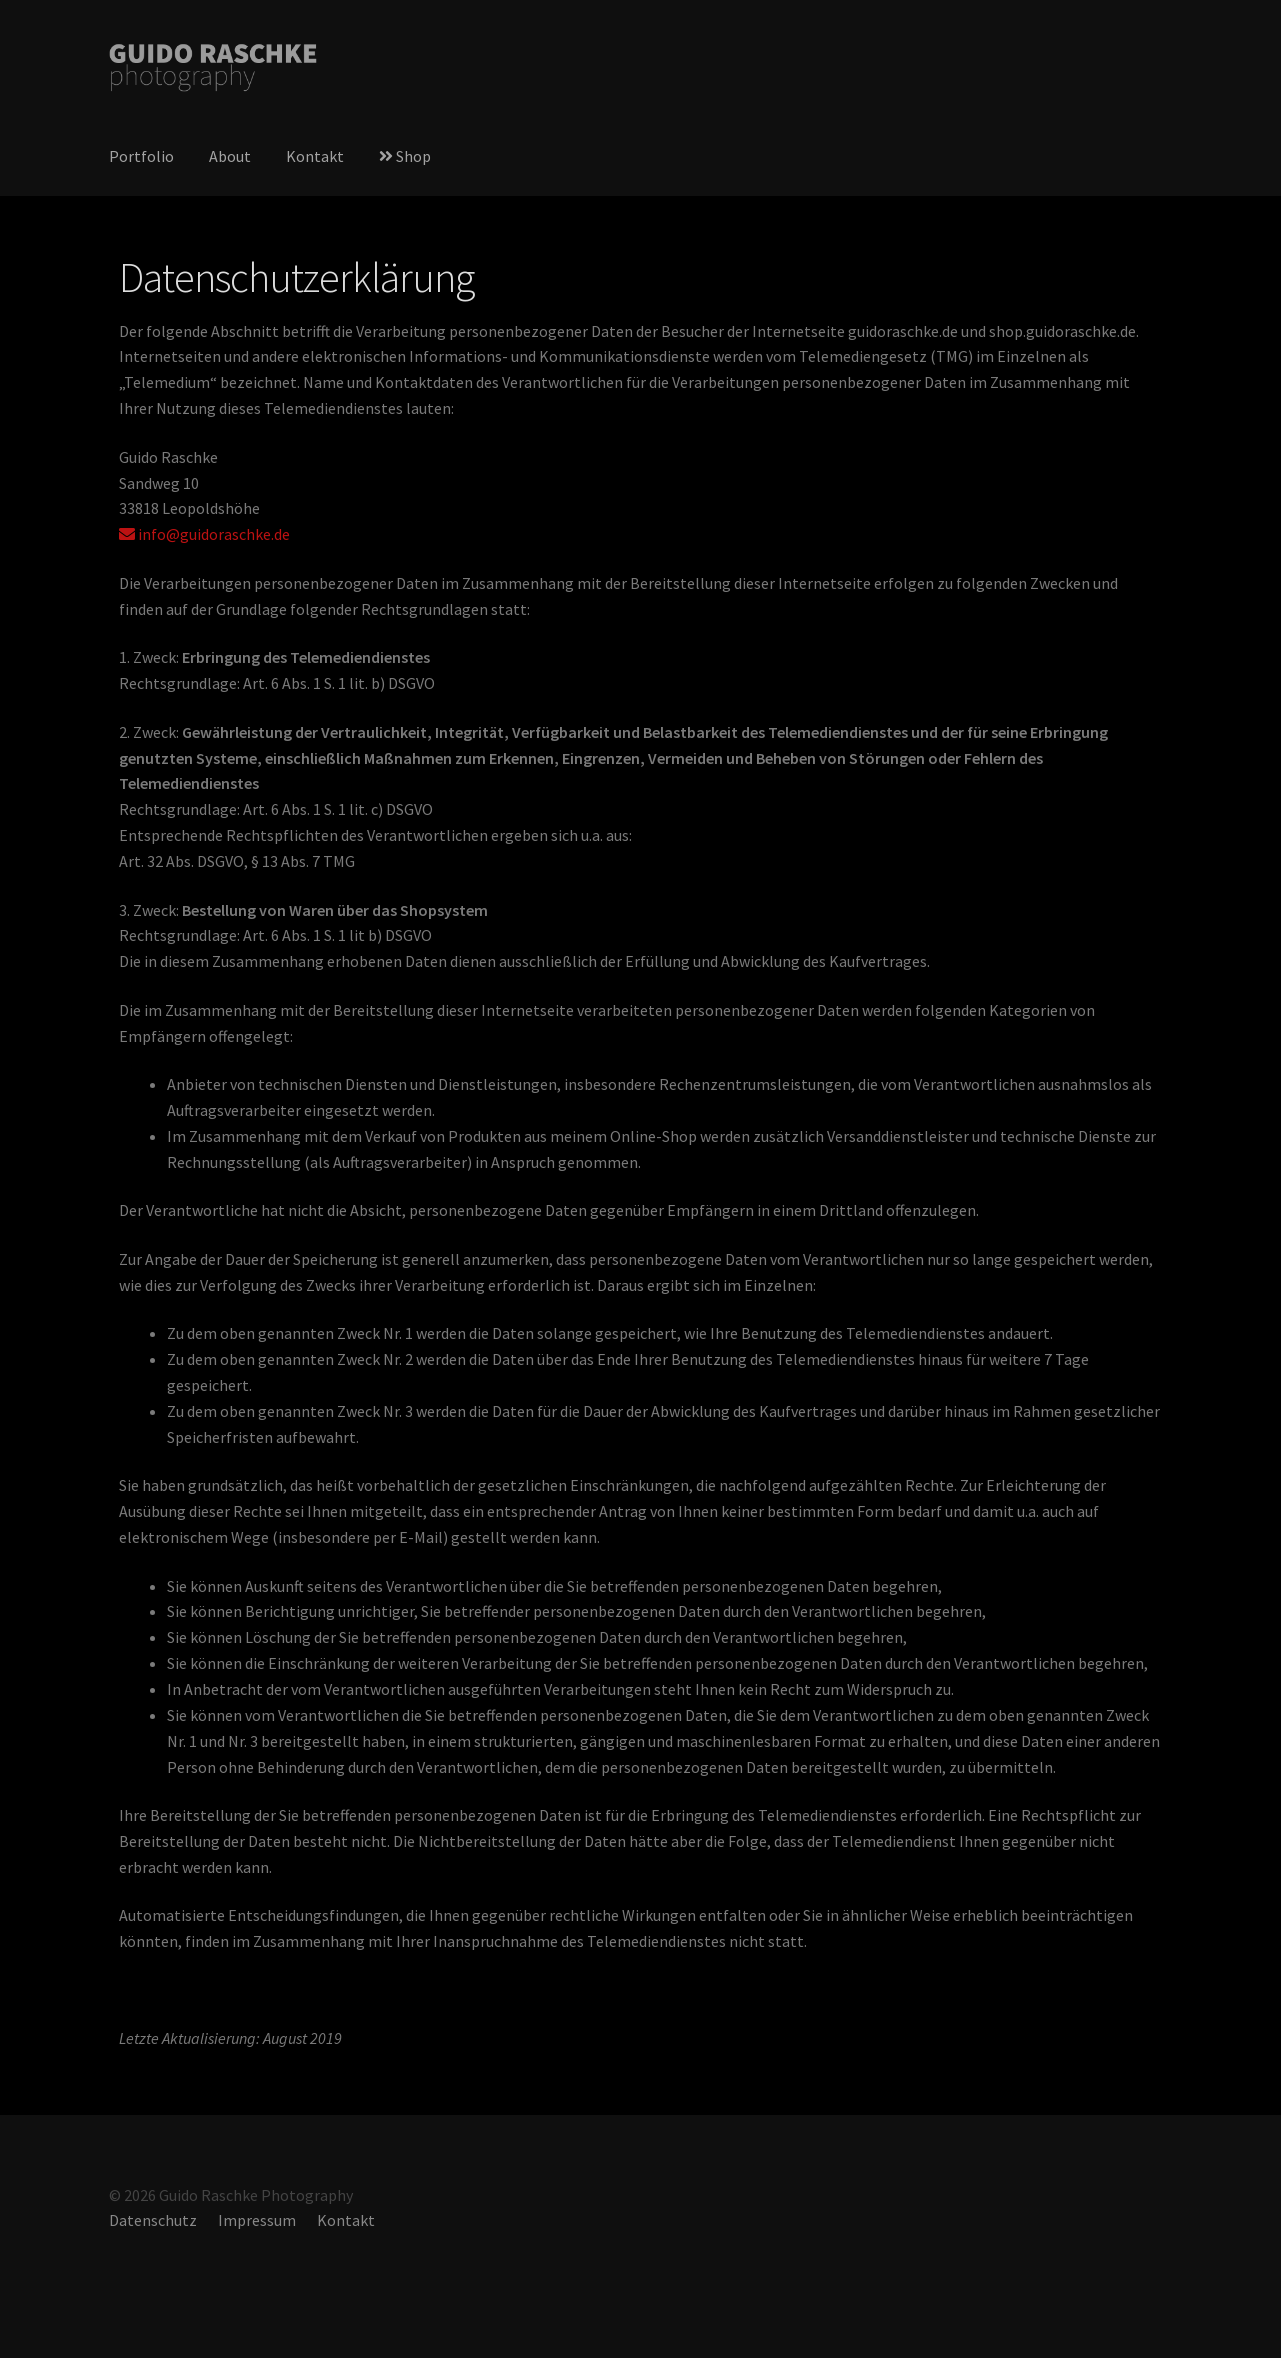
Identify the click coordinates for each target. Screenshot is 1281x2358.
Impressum (257, 2220)
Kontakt (315, 156)
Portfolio (141, 156)
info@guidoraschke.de (204, 534)
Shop (405, 156)
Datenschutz (153, 2220)
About (230, 156)
